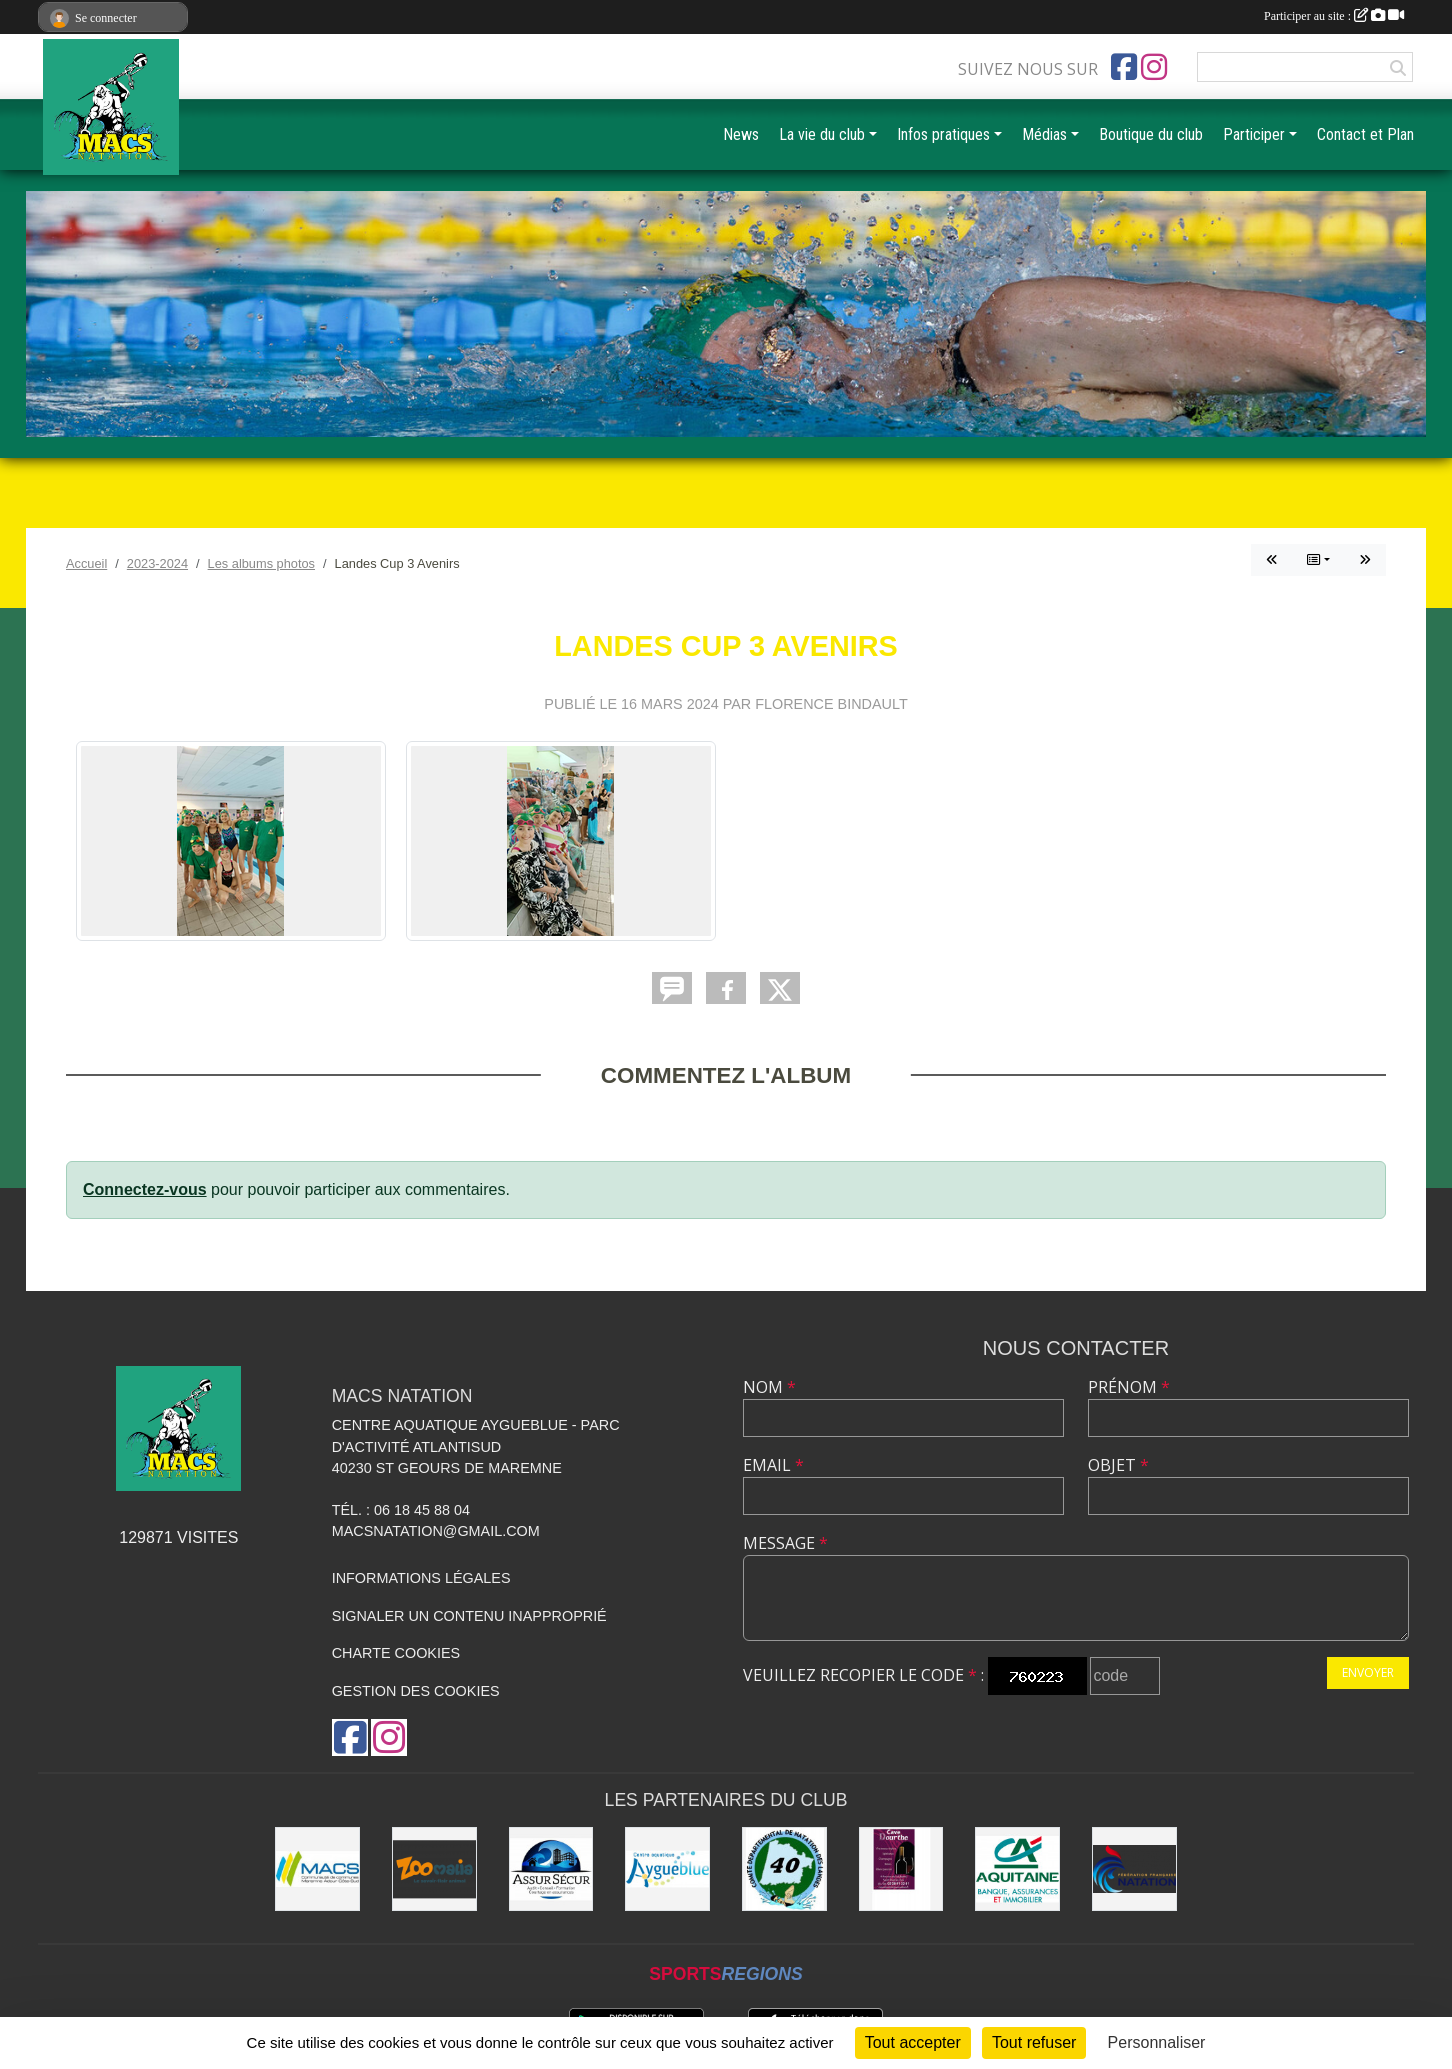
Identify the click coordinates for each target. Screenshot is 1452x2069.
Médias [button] (1044, 134)
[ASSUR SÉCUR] (551, 1869)
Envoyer (1368, 1672)
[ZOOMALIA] (434, 1869)
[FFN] (1134, 1869)
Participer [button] (1254, 134)
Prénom (1129, 1387)
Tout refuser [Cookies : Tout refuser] (1034, 2042)
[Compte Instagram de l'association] (1154, 67)
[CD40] (784, 1869)
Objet (1118, 1465)
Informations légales (421, 1578)
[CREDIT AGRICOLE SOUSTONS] (1017, 1869)
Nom (769, 1387)
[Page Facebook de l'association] (1124, 67)
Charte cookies (396, 1653)
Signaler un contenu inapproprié (469, 1616)
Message (785, 1543)
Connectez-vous (145, 1189)
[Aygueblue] (667, 1869)
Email (773, 1465)
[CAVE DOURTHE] (901, 1869)
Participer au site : (1334, 16)
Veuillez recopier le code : (863, 1675)
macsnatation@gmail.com (436, 1531)
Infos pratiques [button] (943, 134)
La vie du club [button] (822, 134)
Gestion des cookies (416, 1691)
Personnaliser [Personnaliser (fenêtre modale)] (1157, 2042)
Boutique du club (1151, 134)
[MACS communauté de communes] (317, 1869)
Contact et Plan (1365, 134)
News (741, 134)
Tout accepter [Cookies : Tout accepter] (913, 2042)
